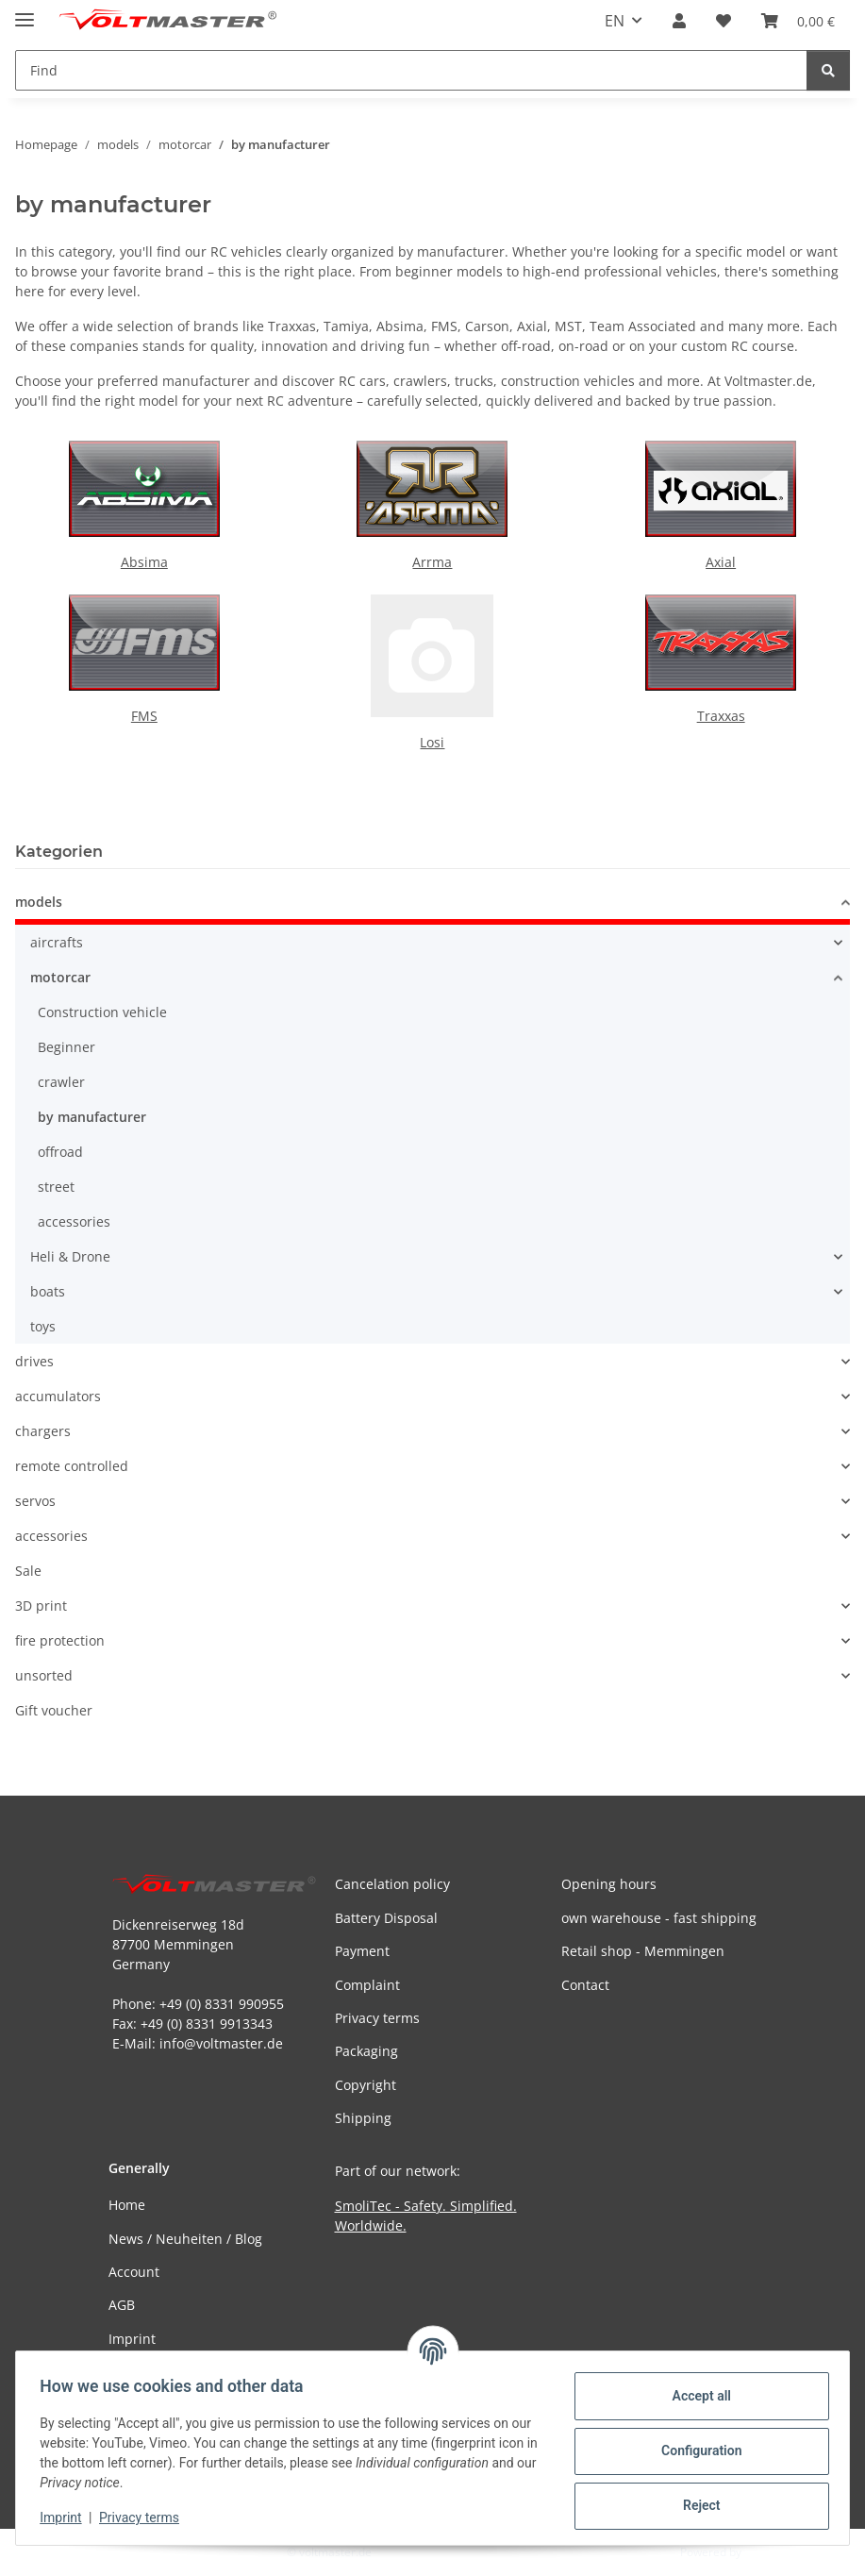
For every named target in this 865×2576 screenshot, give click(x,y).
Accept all (695, 2395)
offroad (60, 1152)
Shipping (363, 2118)
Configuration (695, 2450)
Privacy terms (146, 2517)
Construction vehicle (102, 1012)
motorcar (60, 977)
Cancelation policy (392, 1884)
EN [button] (614, 20)
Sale (28, 1571)
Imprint (67, 2517)
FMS (144, 716)
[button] (679, 21)
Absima (144, 562)
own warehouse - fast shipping (659, 1918)
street (56, 1187)
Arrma (432, 562)
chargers (43, 1431)
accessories (74, 1221)
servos (35, 1501)
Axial (721, 562)
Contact (585, 1985)
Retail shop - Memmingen (642, 1951)
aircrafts (56, 942)
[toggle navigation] (24, 12)
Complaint (367, 1985)
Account (133, 2272)
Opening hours (609, 1884)
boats (47, 1291)
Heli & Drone (70, 1256)
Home (126, 2205)
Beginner (66, 1047)
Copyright (365, 2085)
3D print (41, 1605)
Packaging (366, 2051)
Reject (695, 2505)
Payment (362, 1951)
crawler (61, 1082)
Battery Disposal (386, 1918)
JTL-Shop (767, 2552)
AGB (121, 2305)
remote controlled (71, 1466)
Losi (432, 742)
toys (43, 1326)
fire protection (60, 1640)
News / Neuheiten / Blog (185, 2239)
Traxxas (721, 716)
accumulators (58, 1396)
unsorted (44, 1675)
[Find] (828, 70)
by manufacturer (92, 1117)
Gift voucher (53, 1710)
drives (34, 1361)
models (38, 902)
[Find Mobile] (411, 70)
